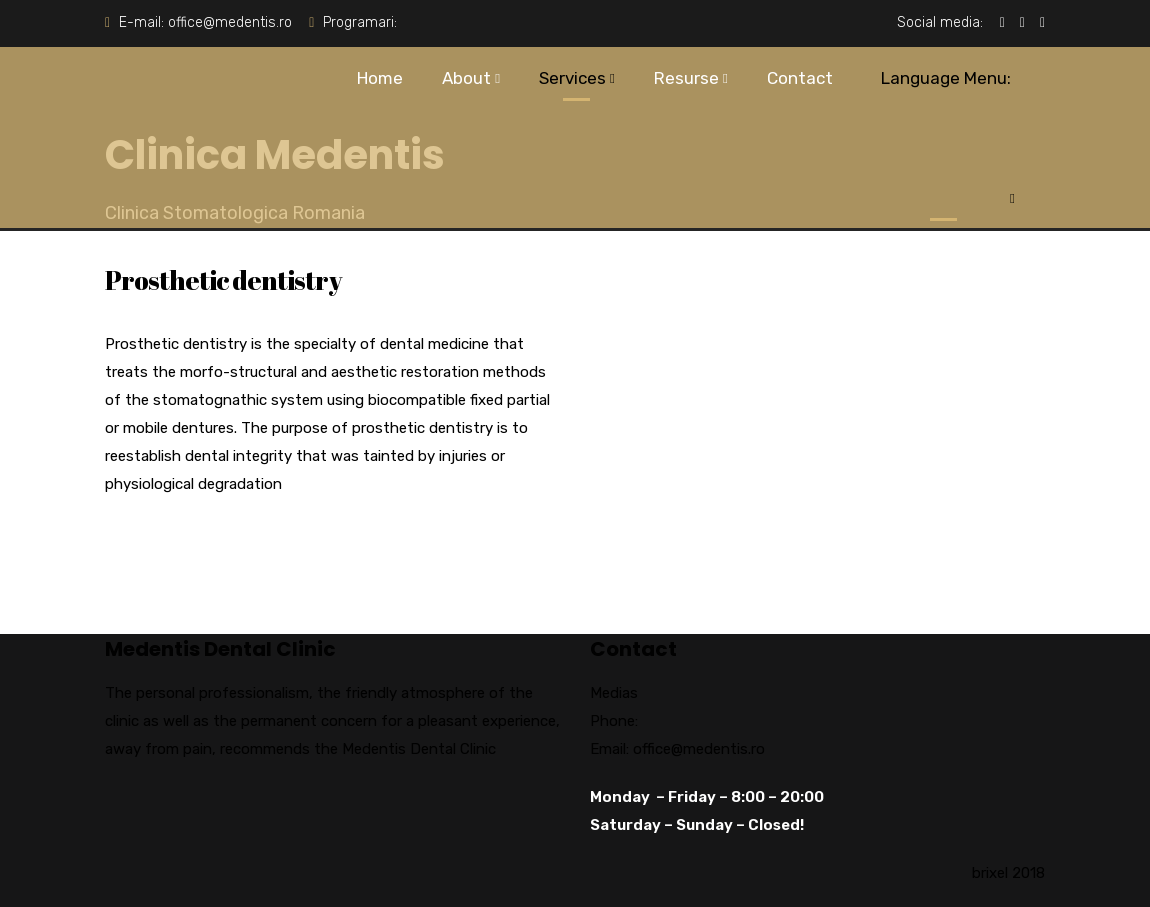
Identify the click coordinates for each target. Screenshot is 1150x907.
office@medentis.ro (230, 22)
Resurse (686, 78)
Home (380, 78)
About (466, 78)
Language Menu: (943, 127)
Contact (800, 78)
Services (572, 78)
